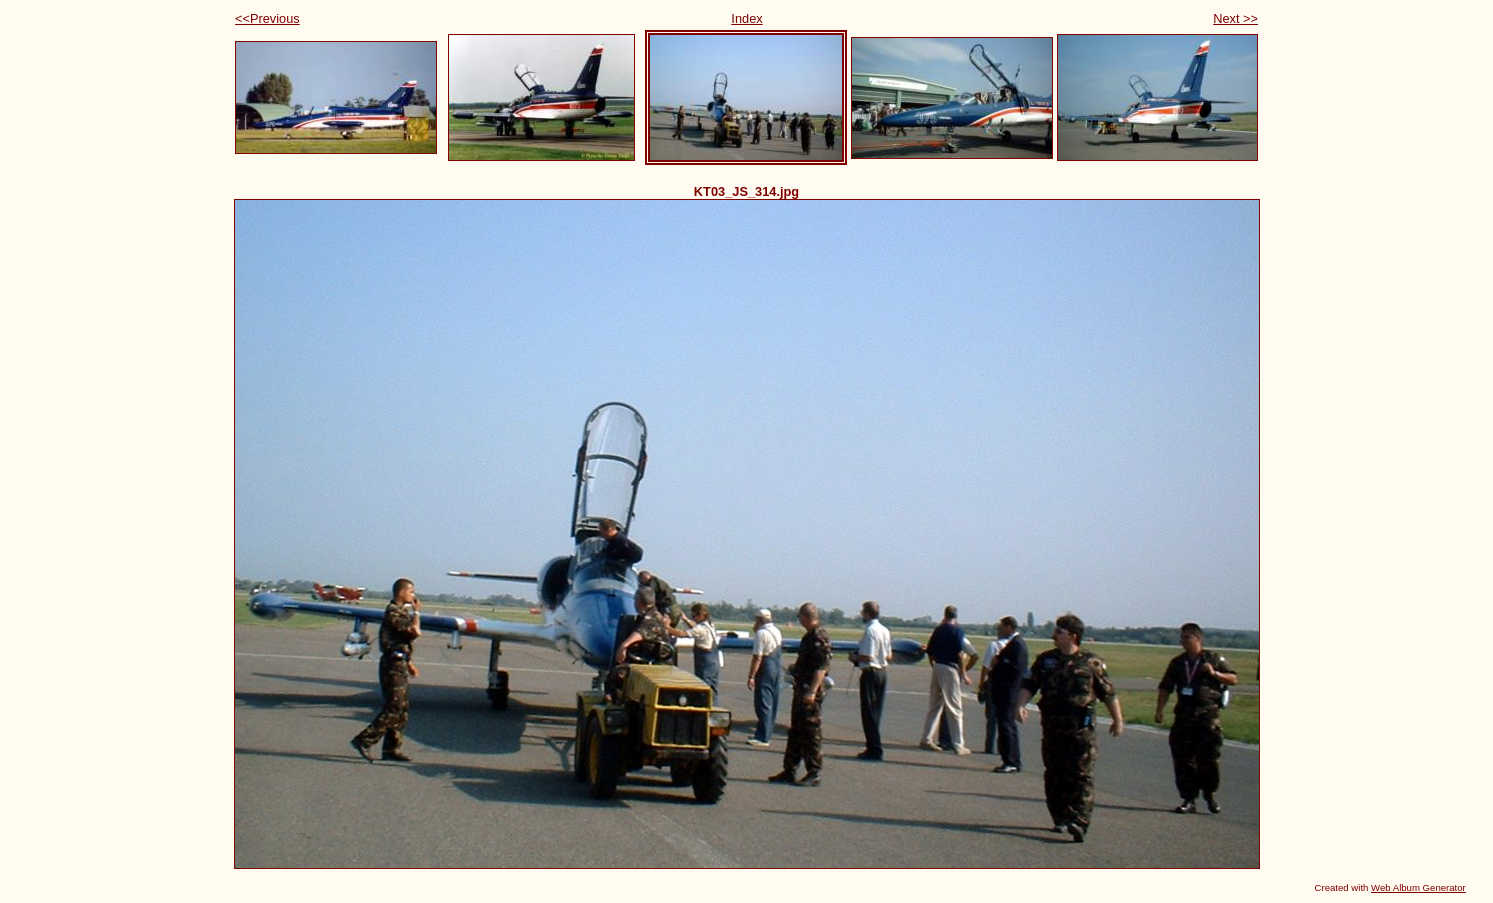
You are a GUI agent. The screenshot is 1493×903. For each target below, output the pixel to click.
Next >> (1235, 18)
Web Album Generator (1418, 887)
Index (746, 18)
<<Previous (267, 18)
